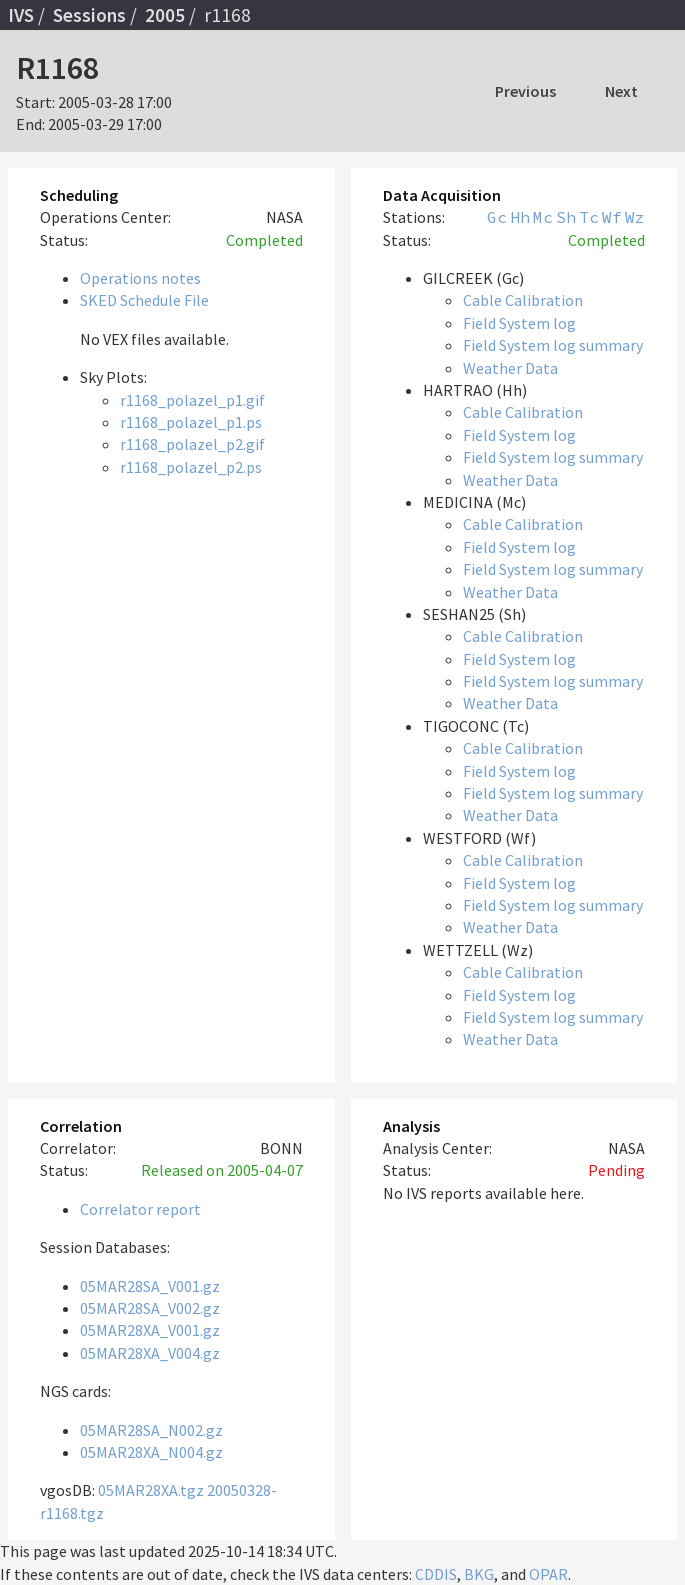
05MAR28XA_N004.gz (151, 1452)
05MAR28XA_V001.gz (150, 1330)
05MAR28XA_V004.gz (150, 1353)
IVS (21, 15)
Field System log (519, 323)
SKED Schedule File (144, 300)
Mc (543, 217)
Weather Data (510, 368)
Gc (497, 217)
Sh (566, 217)
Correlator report (140, 1209)
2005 (165, 15)
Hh (520, 217)
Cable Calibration (523, 300)
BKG (479, 1574)
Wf (612, 217)
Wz (635, 217)
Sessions (89, 15)
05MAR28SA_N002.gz (151, 1430)
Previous (525, 91)
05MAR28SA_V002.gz (150, 1308)
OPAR (548, 1574)
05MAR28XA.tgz (151, 1490)
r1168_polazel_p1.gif (192, 400)
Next (621, 91)
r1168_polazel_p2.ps (191, 467)
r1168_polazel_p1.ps (191, 422)
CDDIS (436, 1574)
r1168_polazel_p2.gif (192, 444)
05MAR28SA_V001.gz (150, 1286)
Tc (589, 217)
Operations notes (140, 278)
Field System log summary (553, 345)
